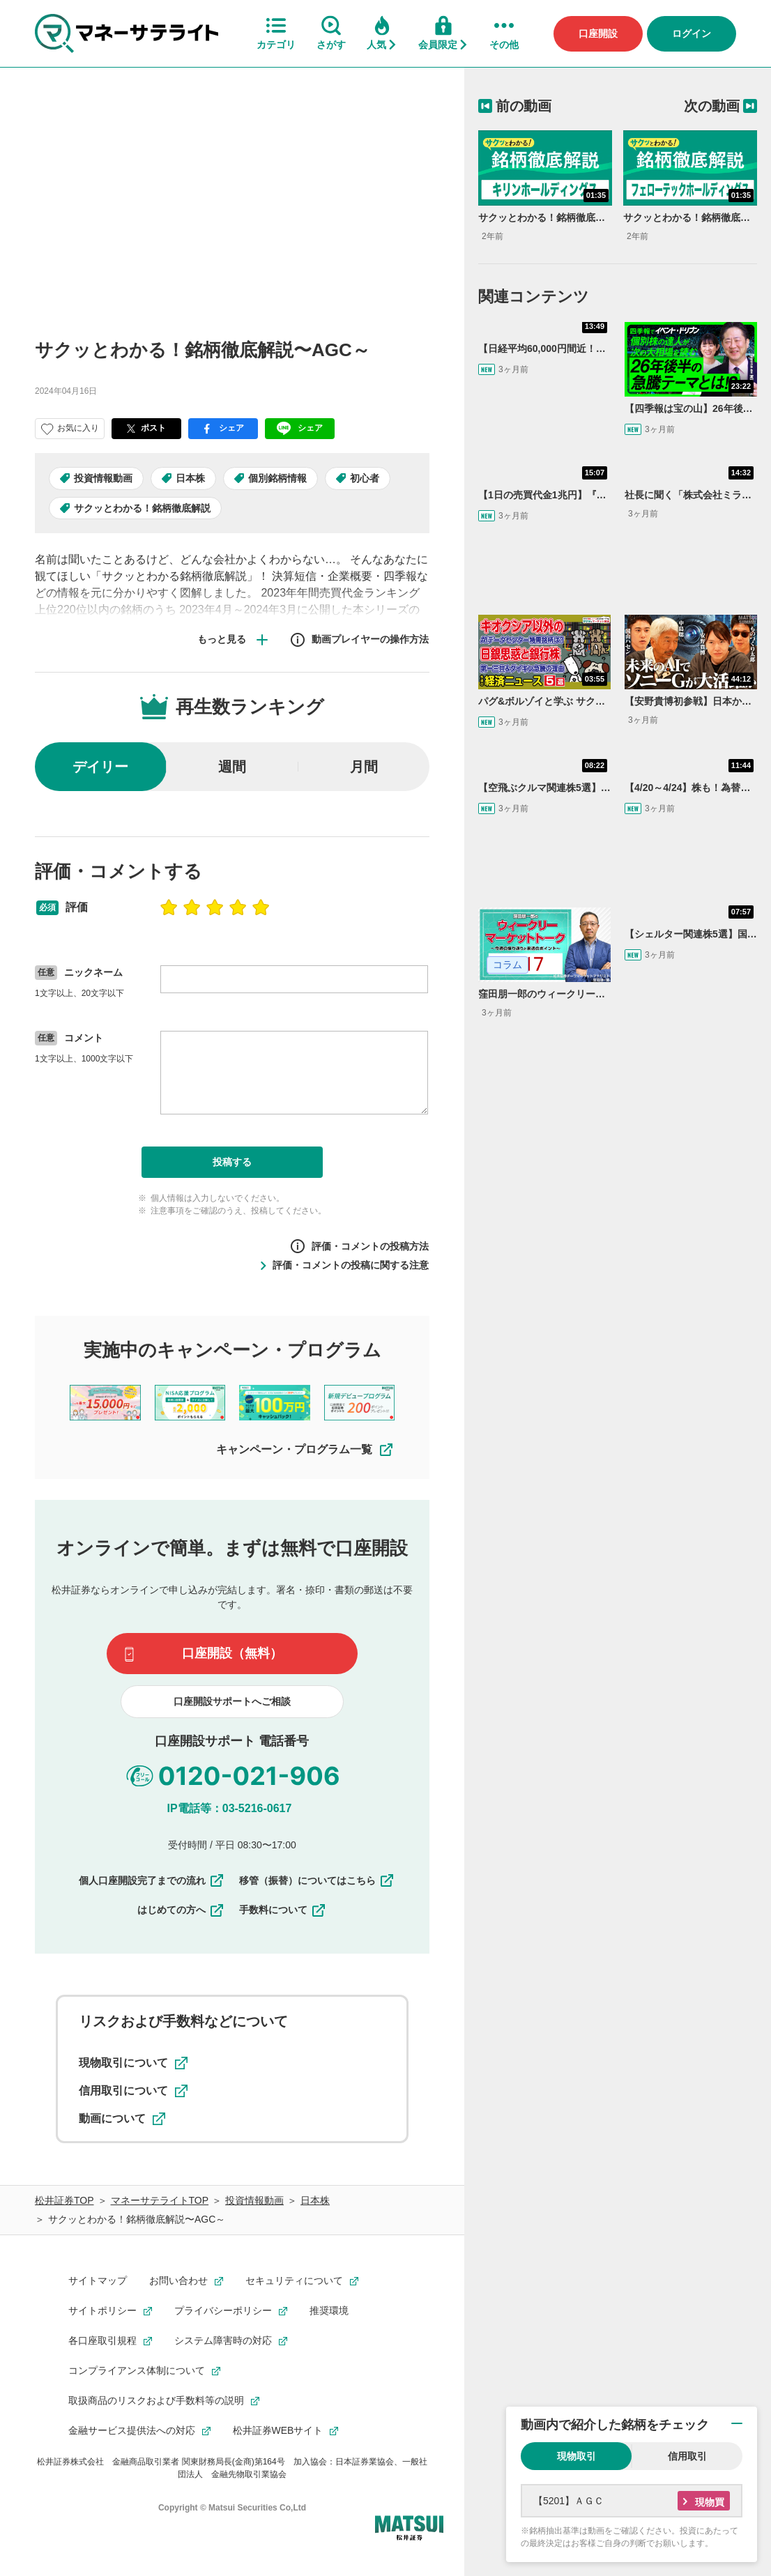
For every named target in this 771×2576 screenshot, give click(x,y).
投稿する (232, 1161)
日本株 (190, 478)
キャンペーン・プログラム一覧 (305, 1449)
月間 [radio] (364, 766)
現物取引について (133, 2063)
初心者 (364, 478)
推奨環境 (329, 2310)
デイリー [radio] (100, 766)
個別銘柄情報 (277, 478)
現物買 (709, 2502)
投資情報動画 (103, 478)
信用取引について (133, 2091)
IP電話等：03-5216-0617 (229, 1808)
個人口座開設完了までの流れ (152, 1880)
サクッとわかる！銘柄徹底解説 (142, 508)
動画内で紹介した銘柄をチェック (615, 2425)
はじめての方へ (181, 1909)
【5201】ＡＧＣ (568, 2500)
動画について (122, 2119)
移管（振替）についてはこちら (317, 1880)
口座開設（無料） (232, 1653)
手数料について (283, 1909)
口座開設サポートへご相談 (232, 1701)
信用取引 (687, 2456)
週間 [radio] (232, 766)
